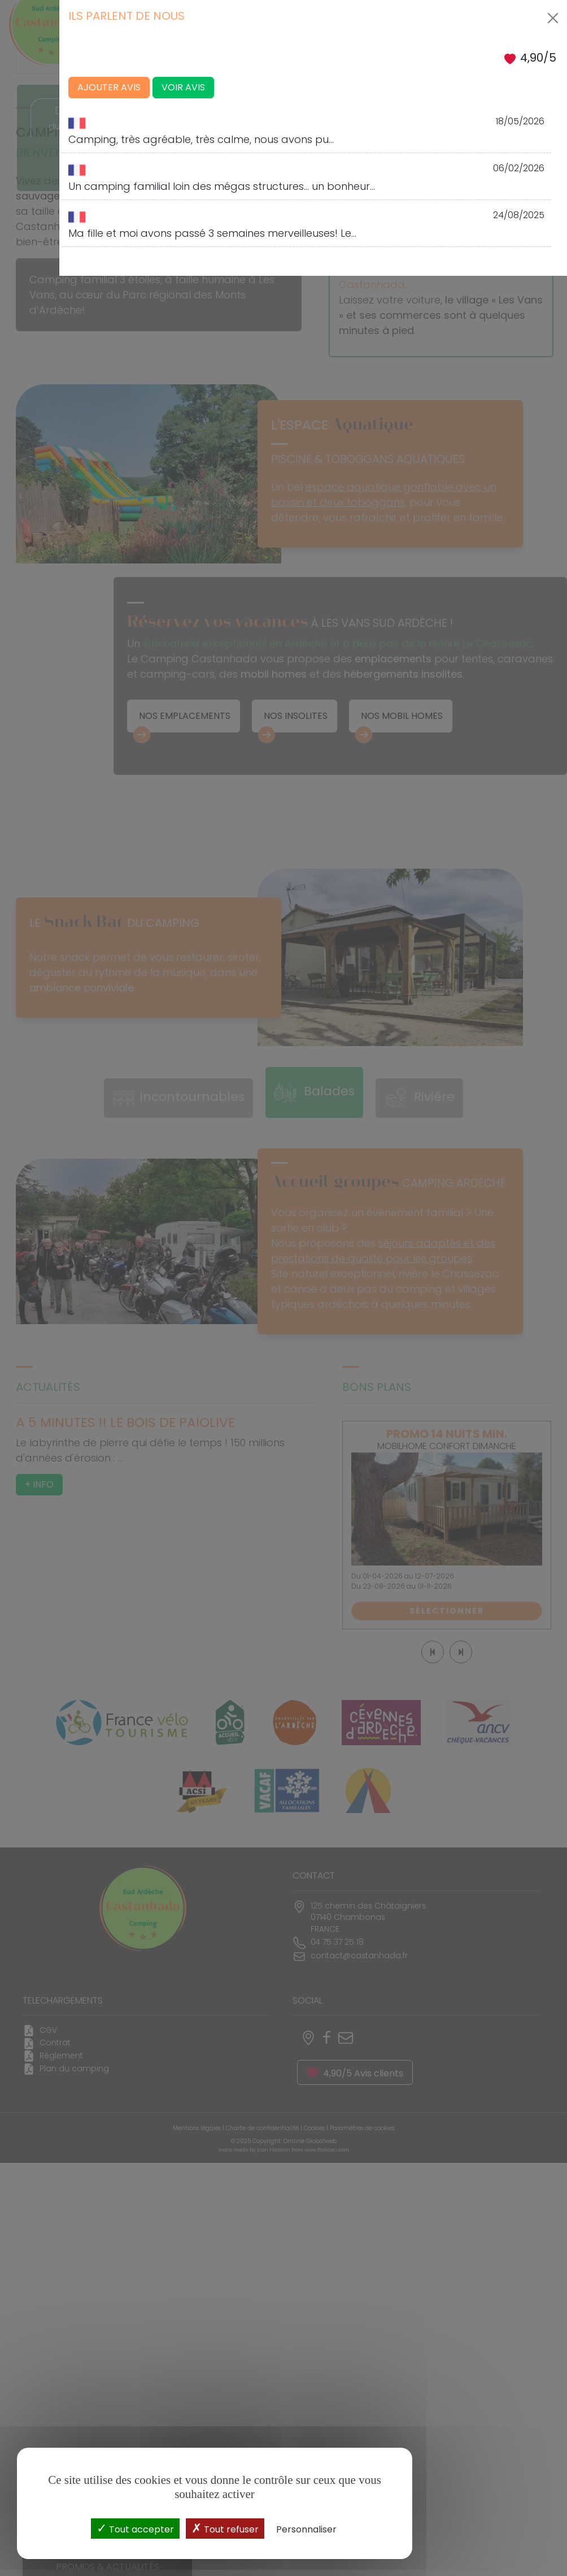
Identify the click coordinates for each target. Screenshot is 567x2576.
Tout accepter (135, 2528)
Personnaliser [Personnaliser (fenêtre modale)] (306, 2529)
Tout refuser (225, 2528)
